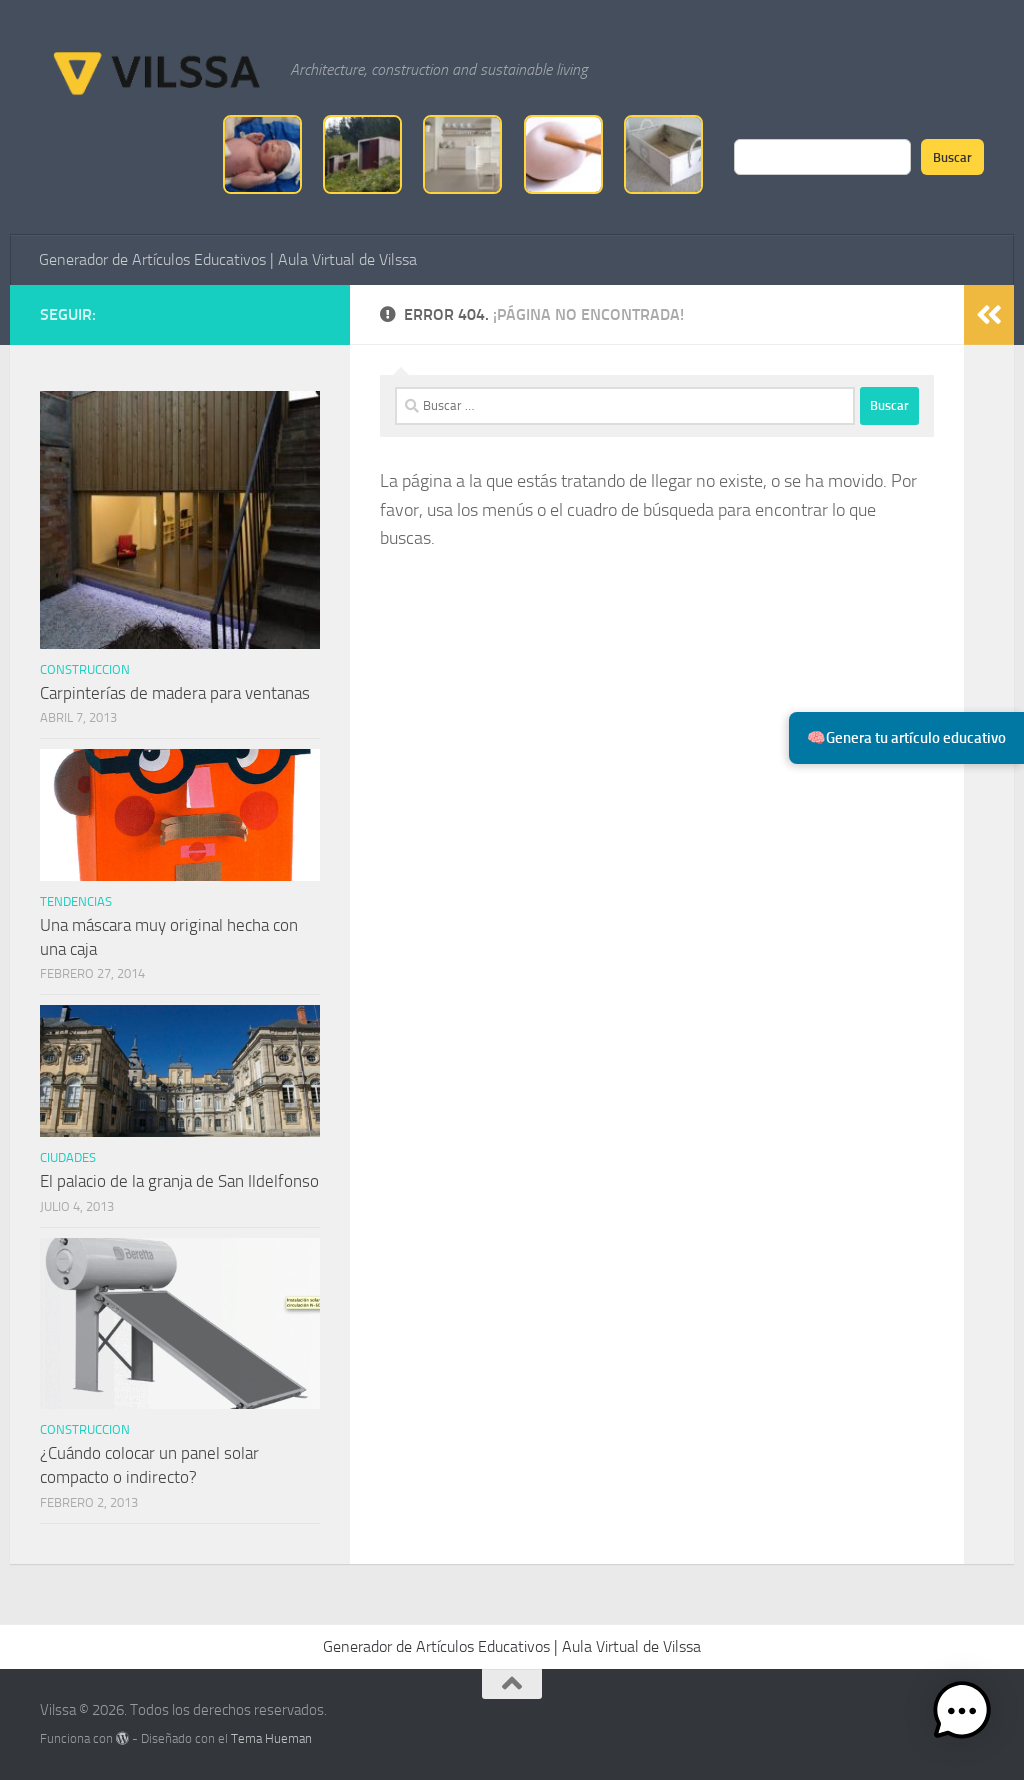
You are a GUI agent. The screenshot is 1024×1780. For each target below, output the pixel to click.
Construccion (85, 669)
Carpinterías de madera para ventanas (175, 693)
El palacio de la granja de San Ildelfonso (179, 1181)
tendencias (76, 901)
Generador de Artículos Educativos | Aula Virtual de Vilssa (228, 259)
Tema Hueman (271, 1738)
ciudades (68, 1157)
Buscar (952, 157)
